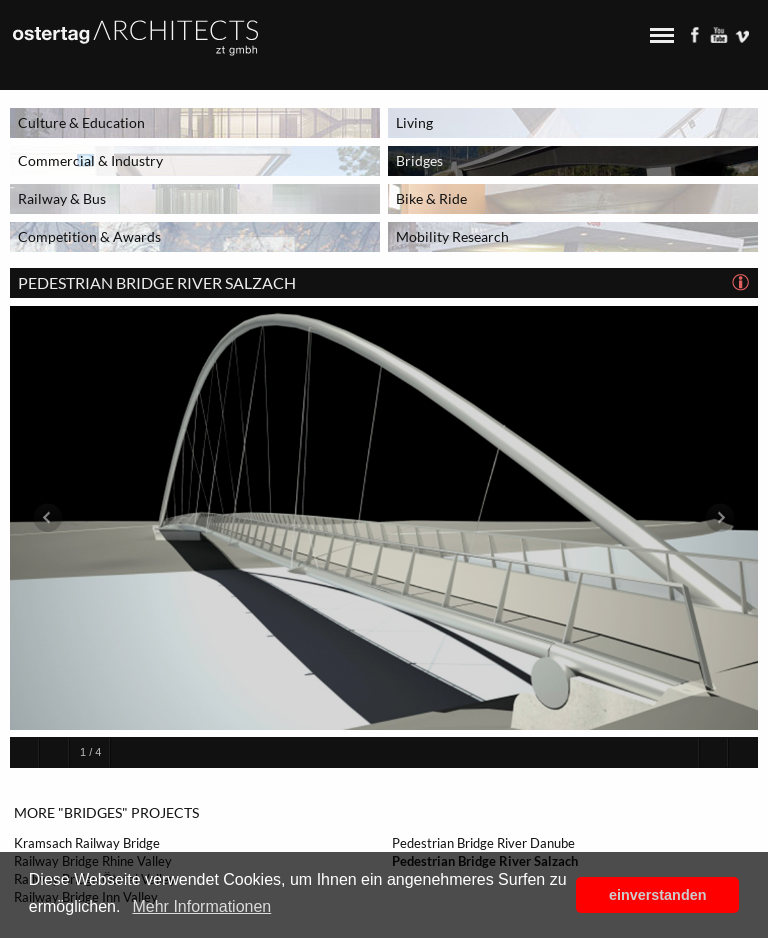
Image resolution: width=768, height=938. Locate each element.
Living (414, 122)
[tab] (742, 283)
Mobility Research (452, 236)
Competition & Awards (89, 236)
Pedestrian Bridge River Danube (483, 843)
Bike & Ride (431, 198)
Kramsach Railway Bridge (87, 843)
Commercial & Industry (90, 160)
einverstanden (658, 895)
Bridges (419, 160)
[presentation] (742, 283)
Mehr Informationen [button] (201, 906)
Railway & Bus (62, 198)
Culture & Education (81, 122)
